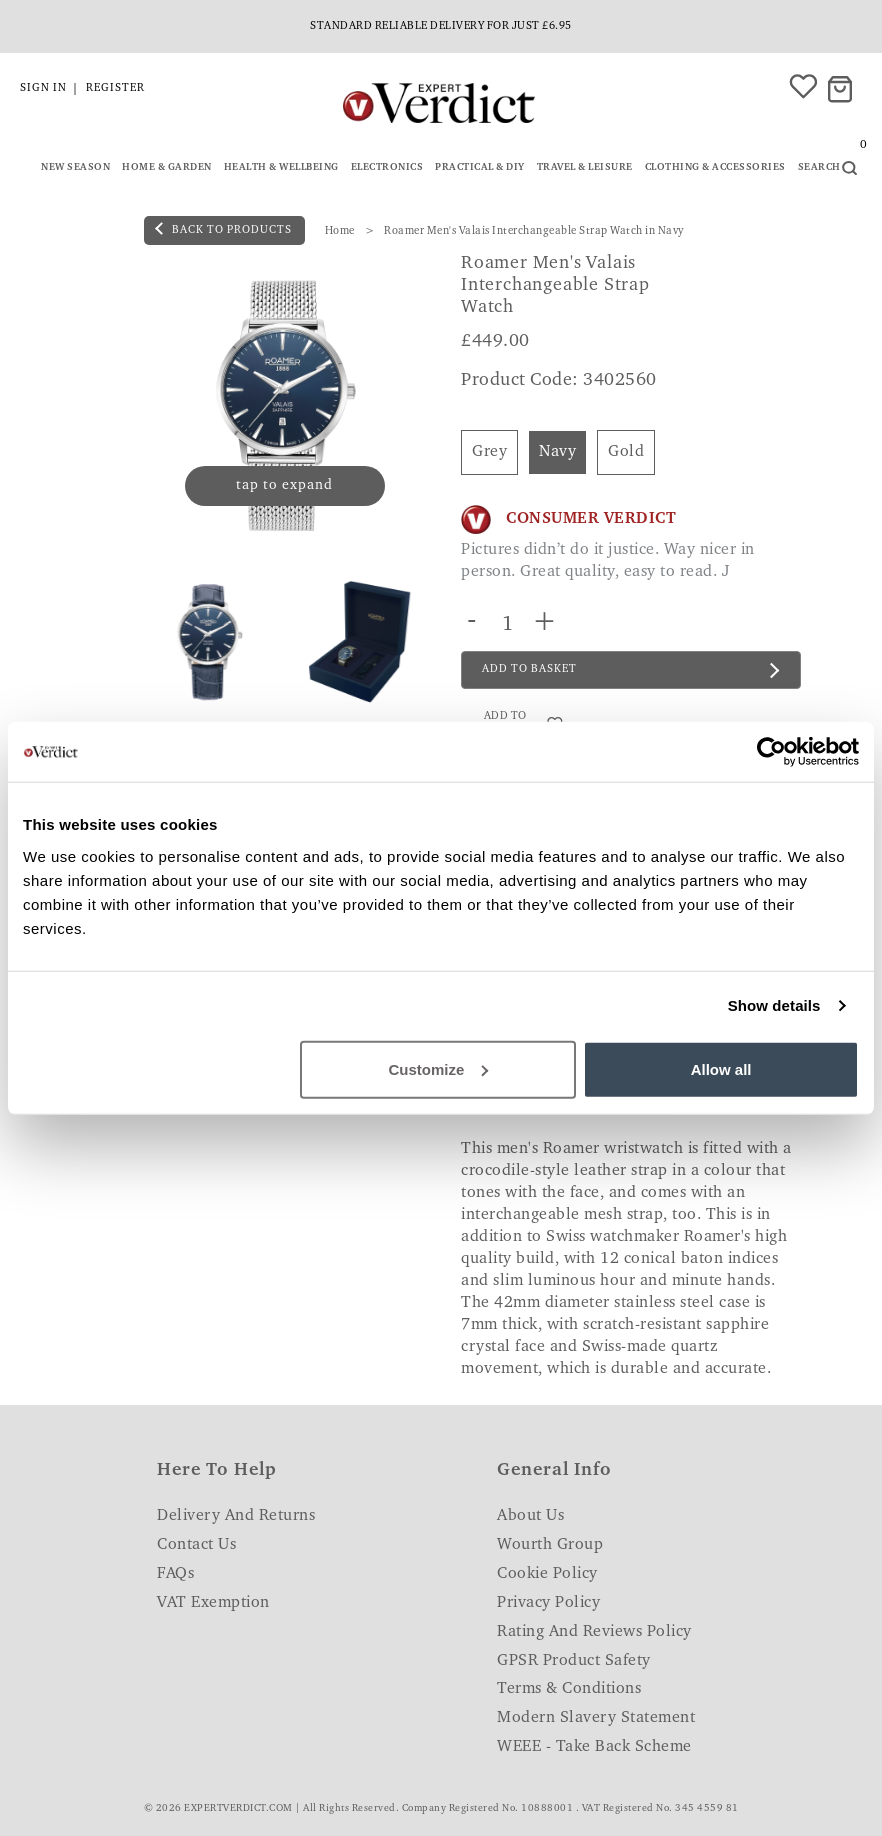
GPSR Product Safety (574, 1661)
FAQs (175, 1574)
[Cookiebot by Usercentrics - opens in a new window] (771, 752)
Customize (439, 1068)
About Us (530, 1516)
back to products (223, 229)
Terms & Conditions (569, 1689)
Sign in (43, 88)
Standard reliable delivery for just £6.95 (441, 26)
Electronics (387, 168)
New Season (75, 168)
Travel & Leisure (585, 168)
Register (115, 88)
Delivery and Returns (236, 1516)
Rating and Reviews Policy (594, 1632)
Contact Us (196, 1545)
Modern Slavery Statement (596, 1718)
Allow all (721, 1068)
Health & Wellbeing (281, 168)
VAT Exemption (213, 1603)
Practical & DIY (480, 168)
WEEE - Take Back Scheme (594, 1747)
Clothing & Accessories (715, 168)
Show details (774, 1005)
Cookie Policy (547, 1574)
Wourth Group (550, 1545)
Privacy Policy (548, 1603)
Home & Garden (167, 168)
